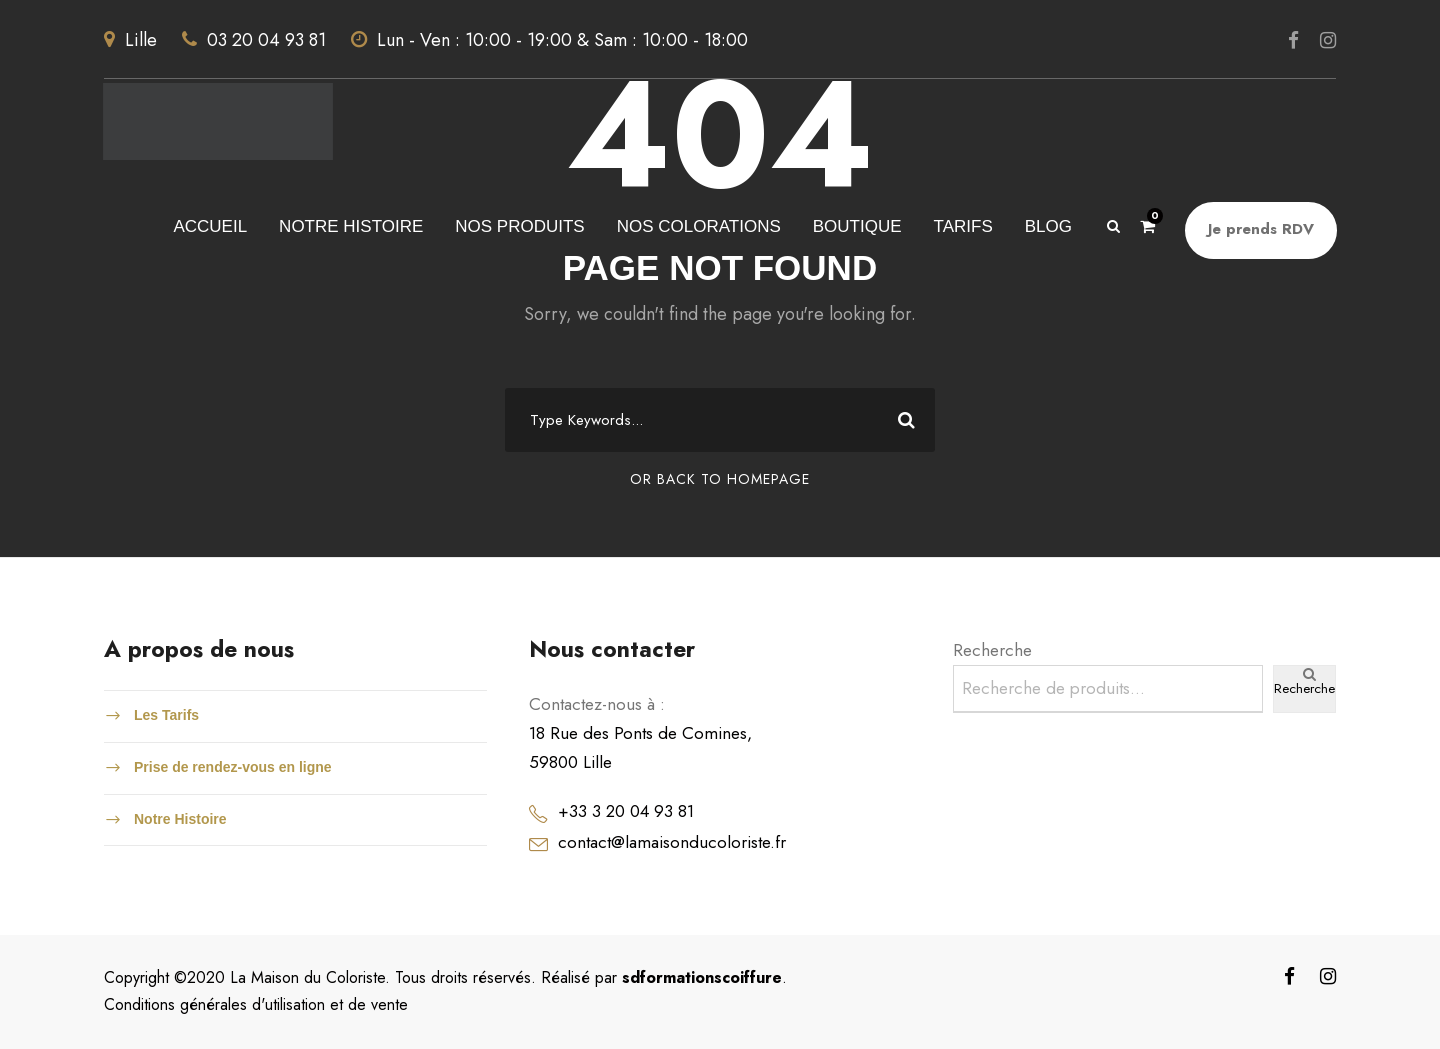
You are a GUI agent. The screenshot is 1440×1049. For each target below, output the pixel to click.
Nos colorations (699, 226)
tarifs (963, 226)
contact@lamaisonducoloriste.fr (672, 842)
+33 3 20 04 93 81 (626, 811)
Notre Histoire (180, 819)
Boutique (857, 226)
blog (1048, 226)
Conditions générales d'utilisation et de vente (256, 1004)
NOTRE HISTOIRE (351, 226)
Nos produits (519, 226)
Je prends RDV (1261, 229)
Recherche (992, 650)
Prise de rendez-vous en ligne (233, 767)
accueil (210, 226)
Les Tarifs (166, 715)
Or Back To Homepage (720, 479)
